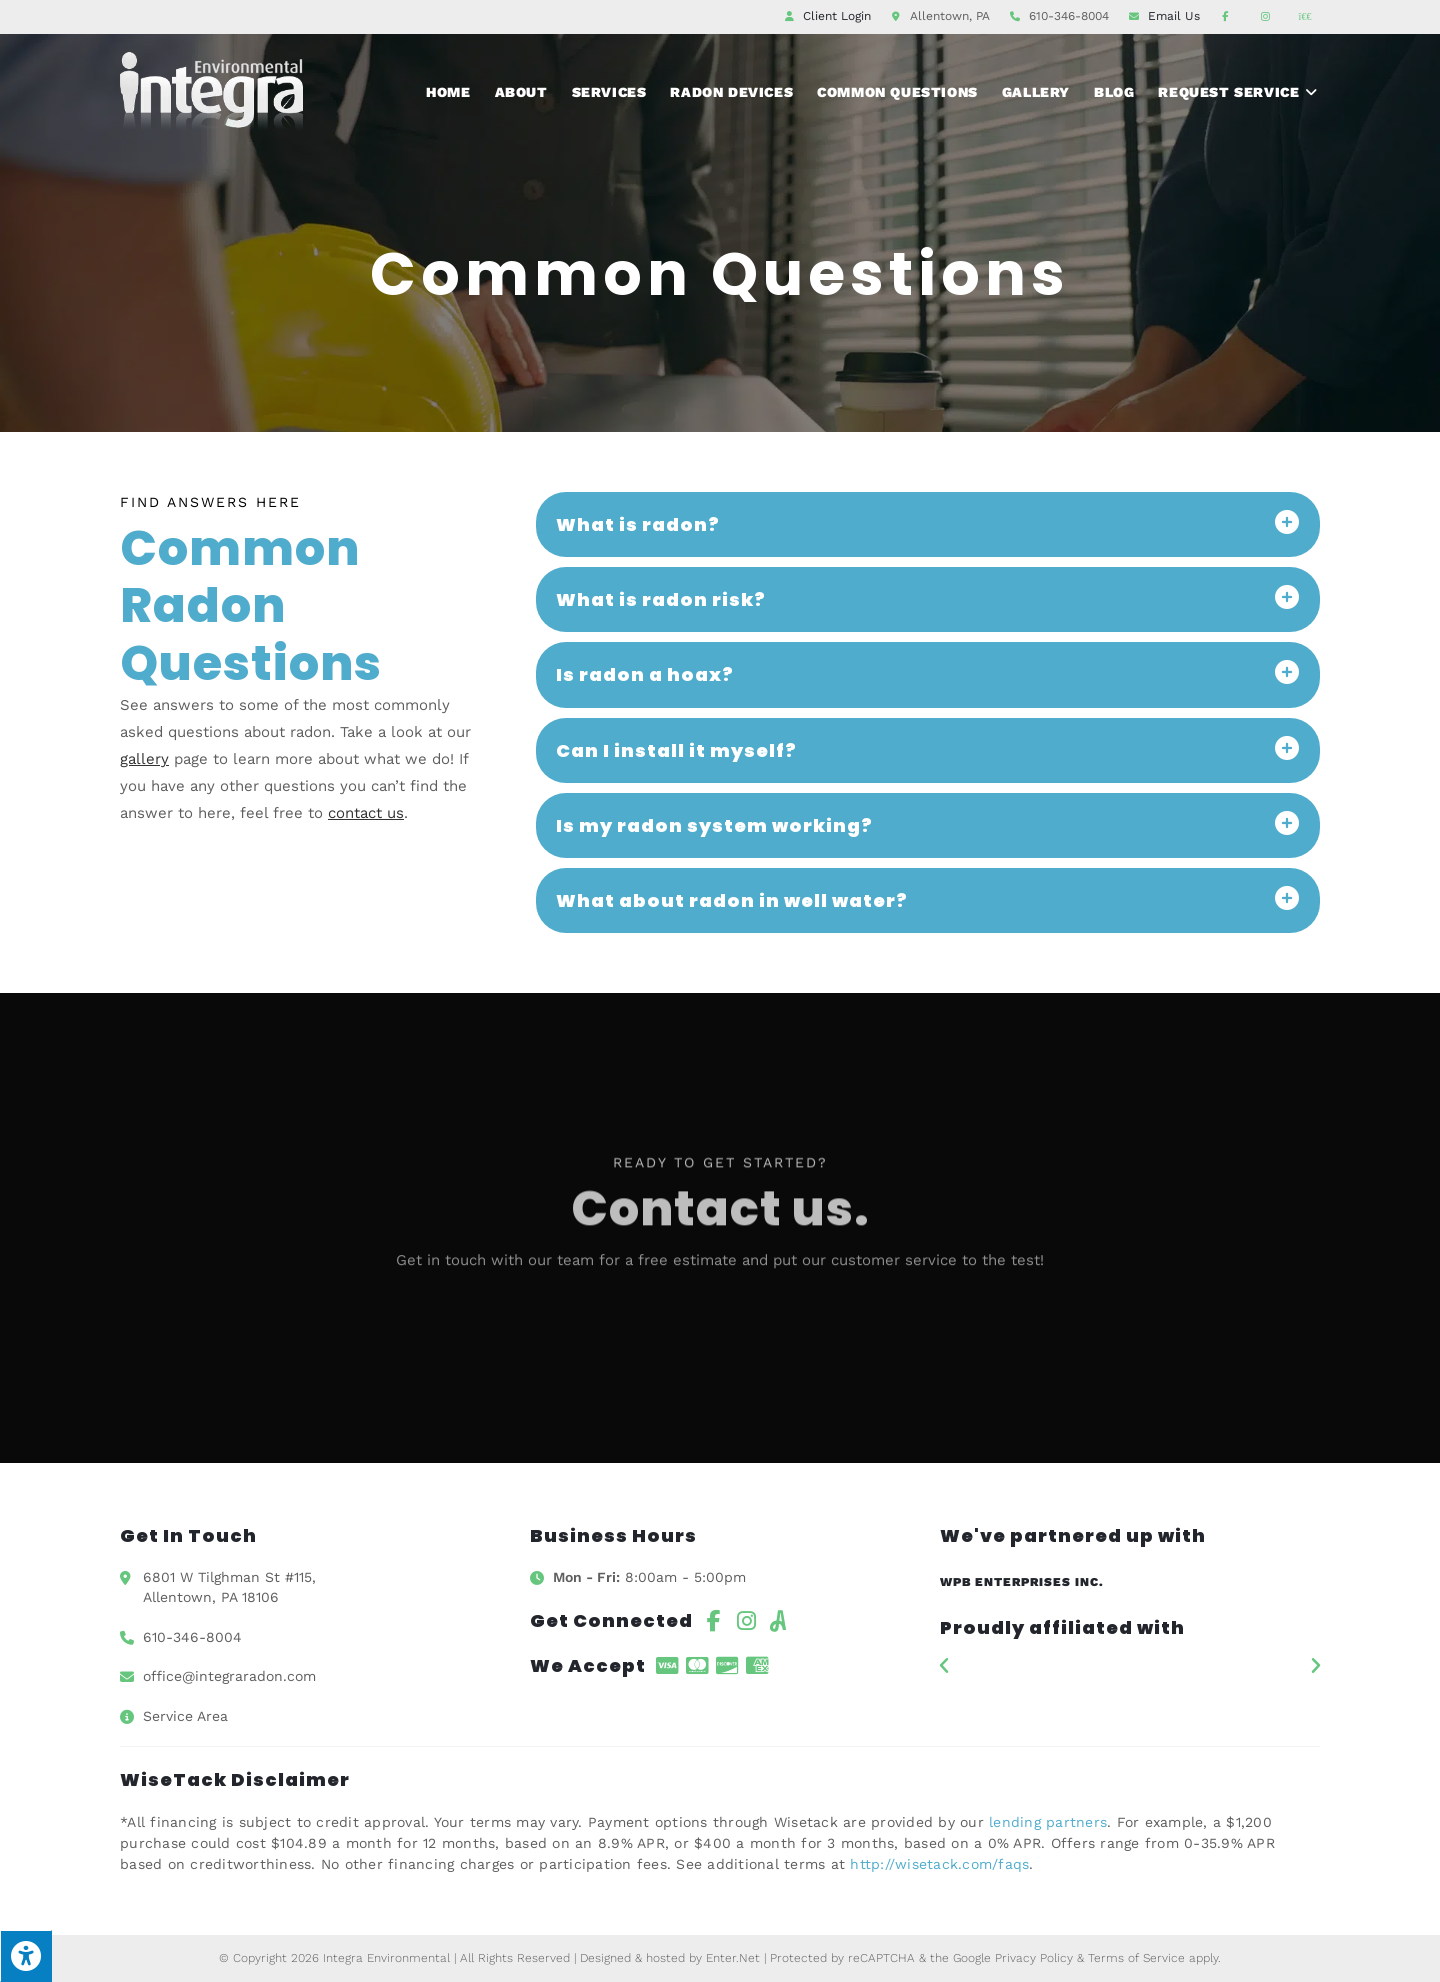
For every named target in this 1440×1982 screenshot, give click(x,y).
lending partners (1048, 1822)
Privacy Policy (1034, 1958)
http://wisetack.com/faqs (939, 1864)
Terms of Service (1136, 1958)
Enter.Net (733, 1958)
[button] (944, 1666)
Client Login (837, 16)
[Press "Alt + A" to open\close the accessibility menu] (26, 1956)
